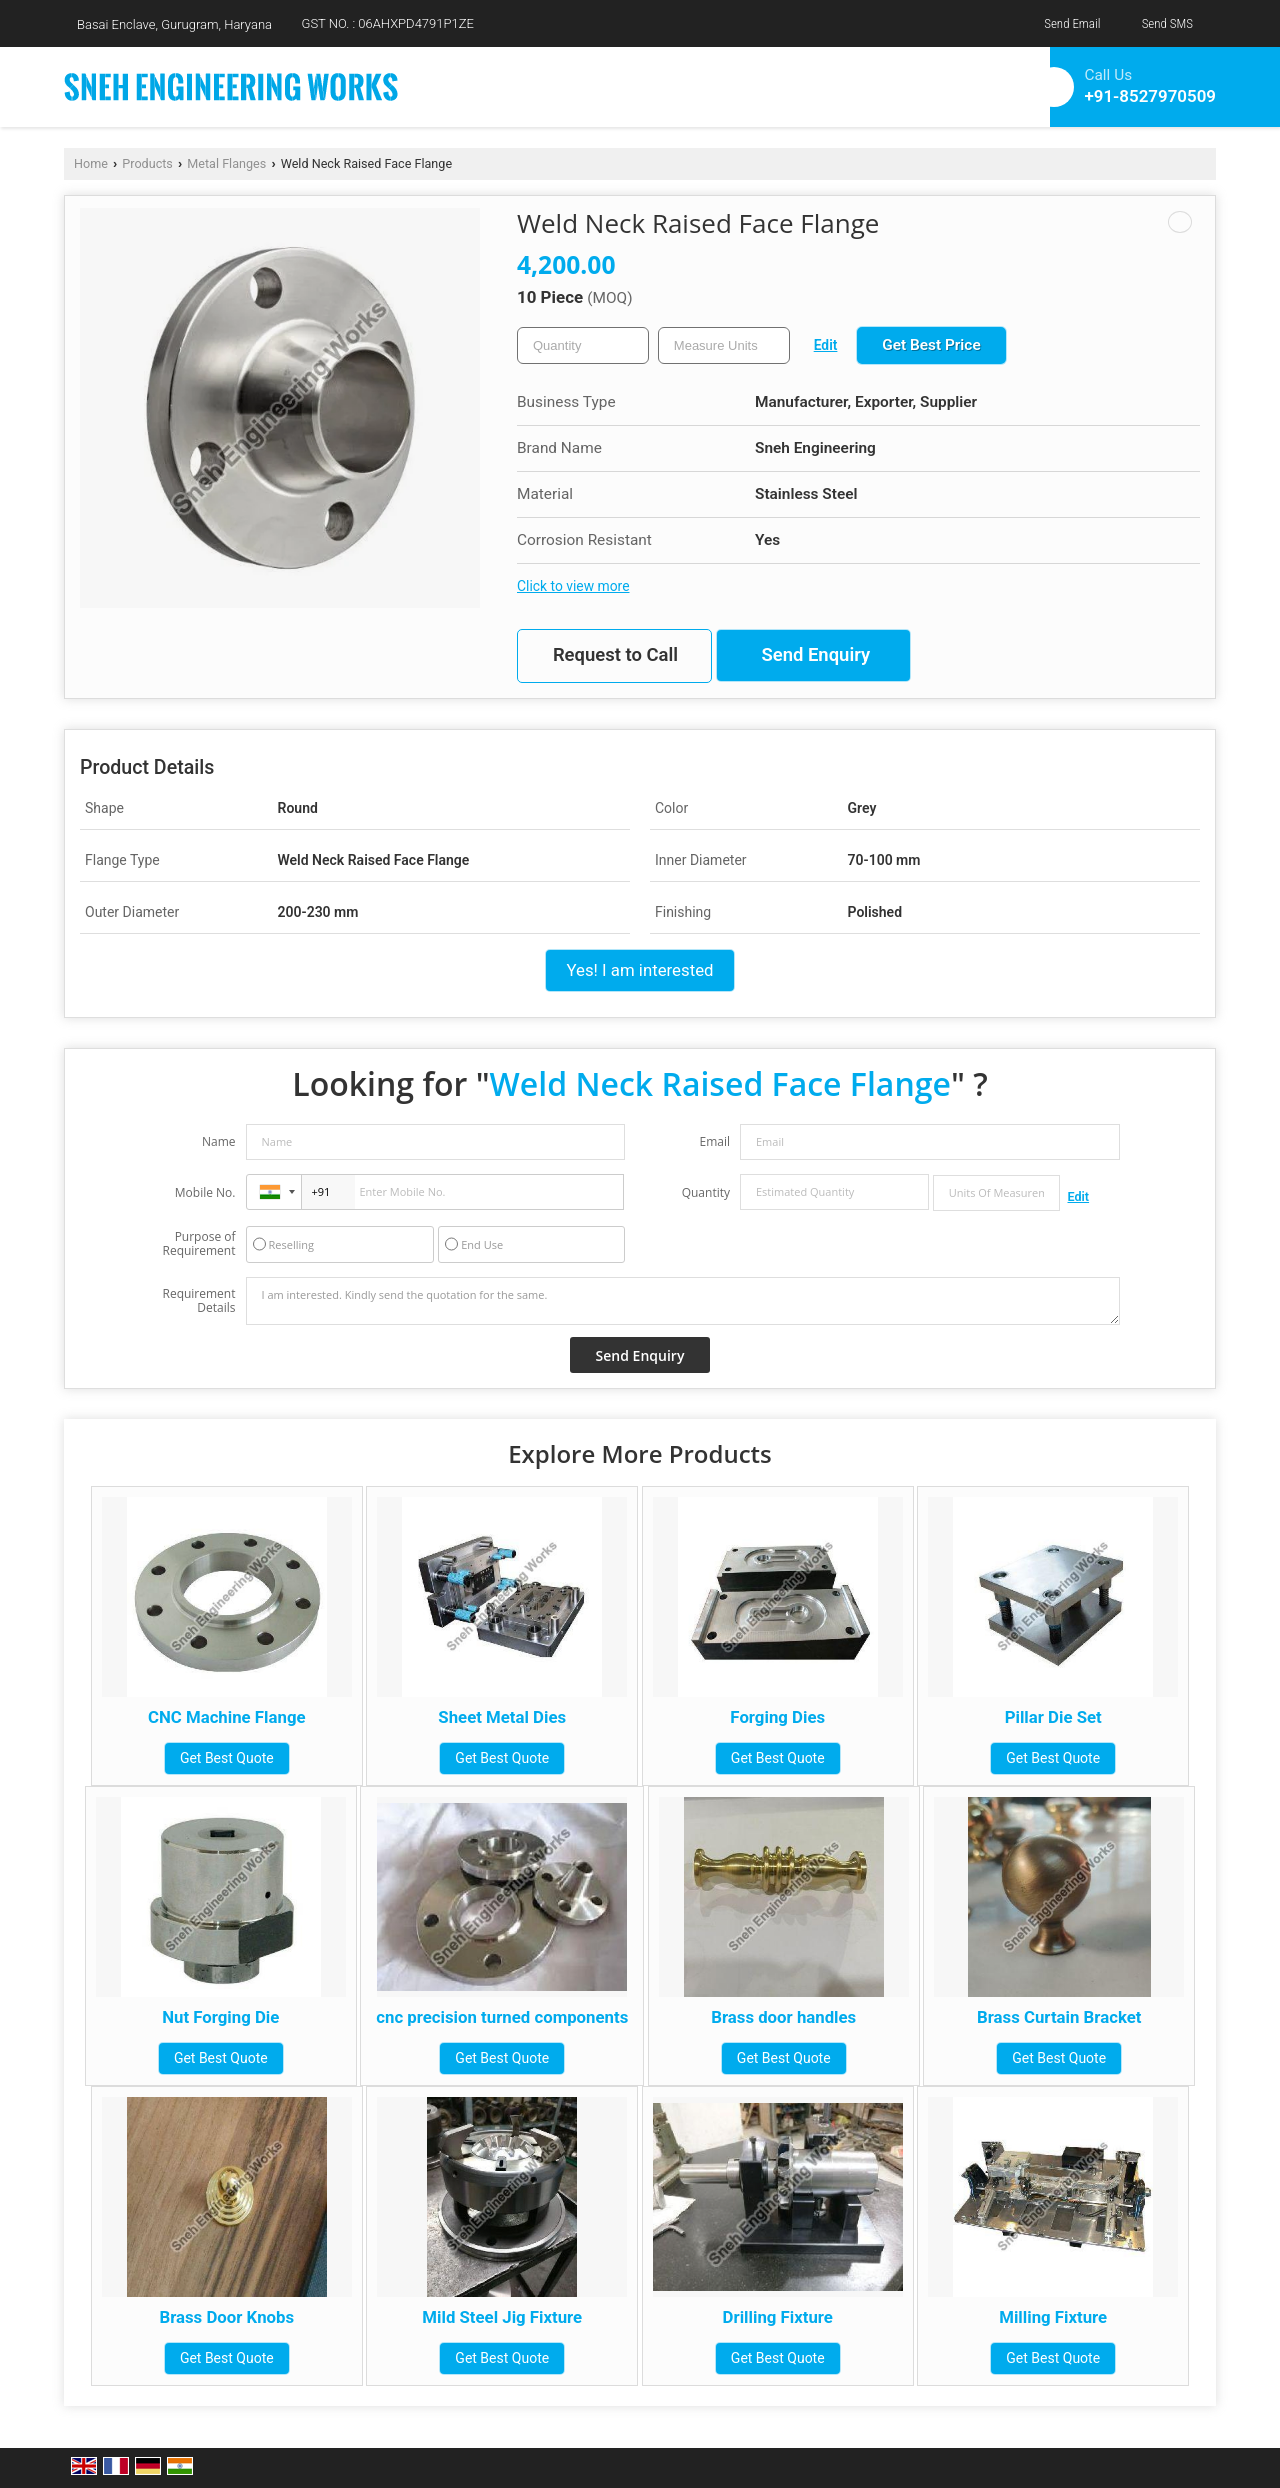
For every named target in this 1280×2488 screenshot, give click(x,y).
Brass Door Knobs (226, 2317)
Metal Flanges (226, 163)
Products (147, 163)
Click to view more (573, 586)
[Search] (976, 83)
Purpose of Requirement (198, 1244)
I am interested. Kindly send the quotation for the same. (683, 1301)
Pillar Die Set (1053, 1717)
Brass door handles (783, 2017)
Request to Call (615, 655)
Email (714, 1141)
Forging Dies (777, 1717)
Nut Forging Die (220, 2017)
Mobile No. (205, 1192)
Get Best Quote (227, 1758)
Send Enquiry (815, 655)
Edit (826, 345)
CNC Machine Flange (227, 1717)
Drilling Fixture (778, 2317)
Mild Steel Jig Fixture (502, 2317)
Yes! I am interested (639, 970)
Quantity (706, 1192)
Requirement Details (198, 1301)
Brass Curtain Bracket (1059, 2017)
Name (219, 1141)
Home (91, 163)
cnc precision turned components (502, 2017)
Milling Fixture (1053, 2317)
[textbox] (724, 345)
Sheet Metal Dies (502, 1717)
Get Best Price (931, 345)
